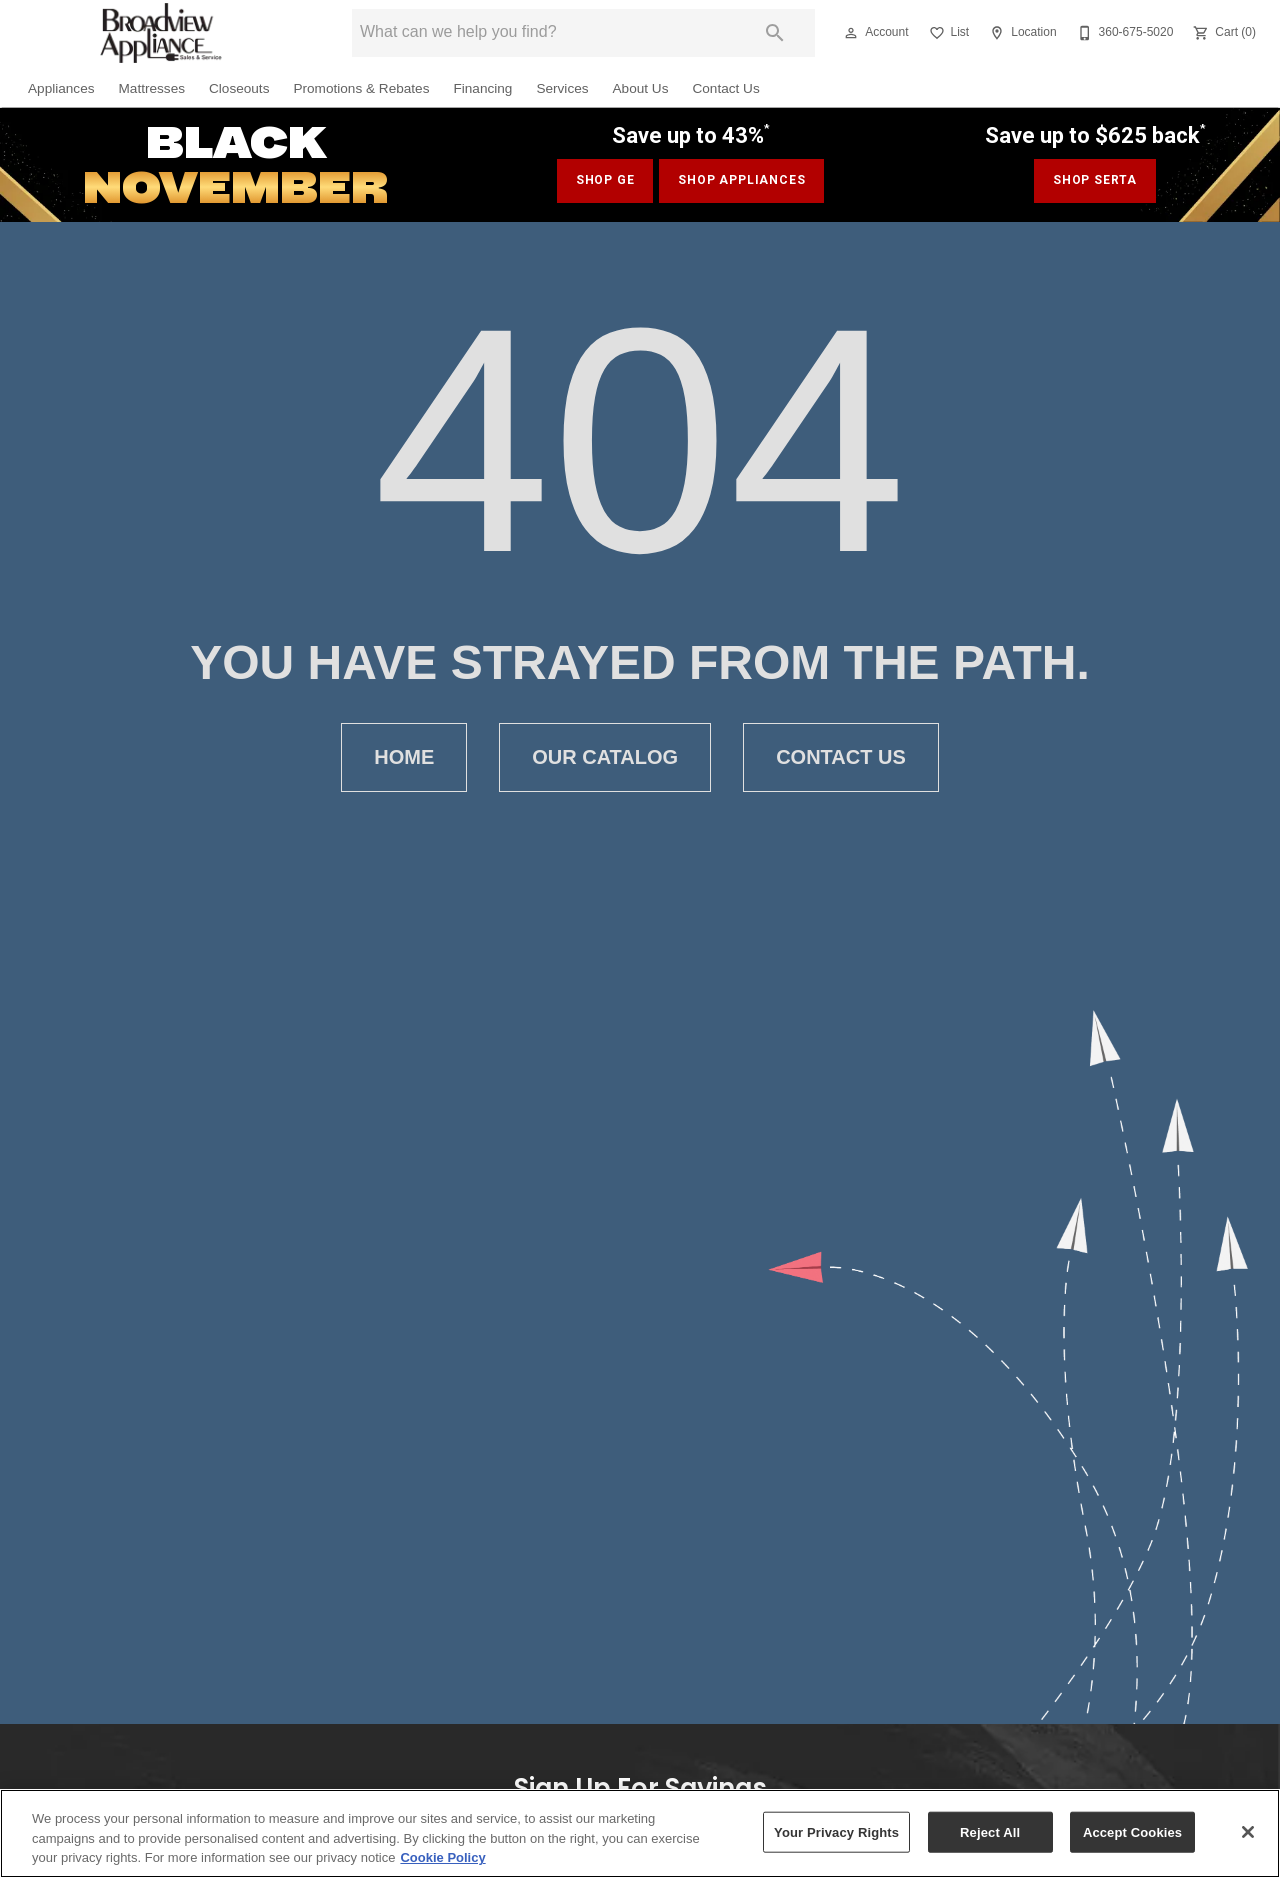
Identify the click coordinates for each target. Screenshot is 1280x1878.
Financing (482, 88)
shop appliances (741, 180)
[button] (851, 33)
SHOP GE (605, 180)
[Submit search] (775, 33)
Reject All (990, 1831)
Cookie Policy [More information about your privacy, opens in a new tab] (442, 1857)
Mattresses (152, 88)
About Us (641, 88)
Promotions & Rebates (361, 88)
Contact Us (725, 88)
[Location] (1020, 33)
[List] (947, 33)
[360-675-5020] (1123, 33)
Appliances (61, 88)
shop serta (1095, 180)
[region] (640, 1833)
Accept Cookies (1132, 1831)
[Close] (1248, 1832)
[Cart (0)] (1222, 33)
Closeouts (239, 88)
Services (562, 88)
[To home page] (160, 33)
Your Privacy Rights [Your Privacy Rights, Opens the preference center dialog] (836, 1831)
